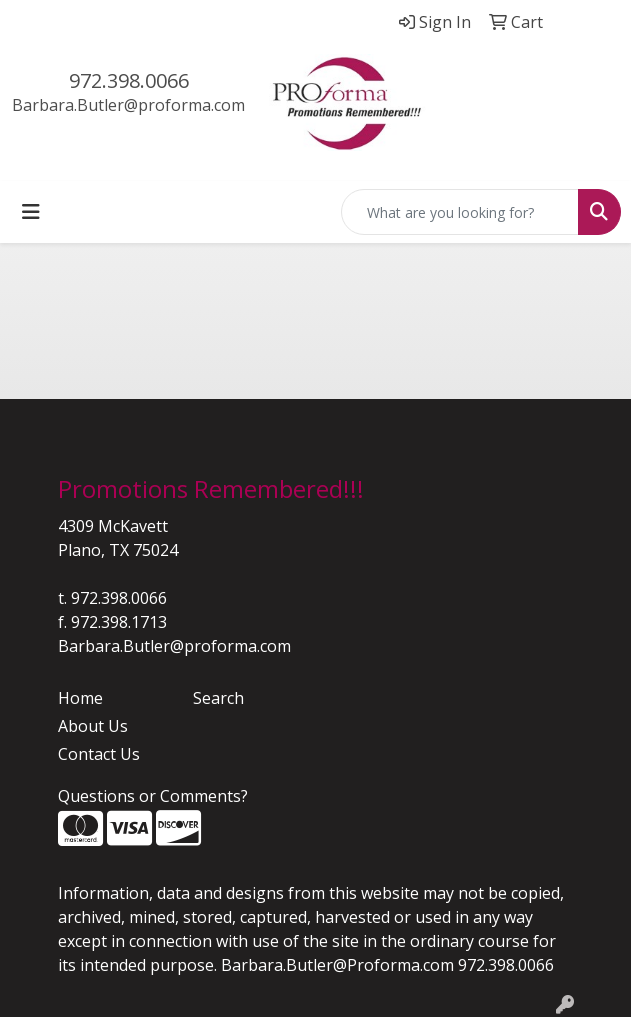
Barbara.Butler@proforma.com (128, 105)
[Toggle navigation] (31, 212)
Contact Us (99, 754)
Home (80, 698)
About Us (93, 726)
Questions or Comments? (153, 796)
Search (218, 698)
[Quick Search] (460, 212)
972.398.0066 (129, 80)
